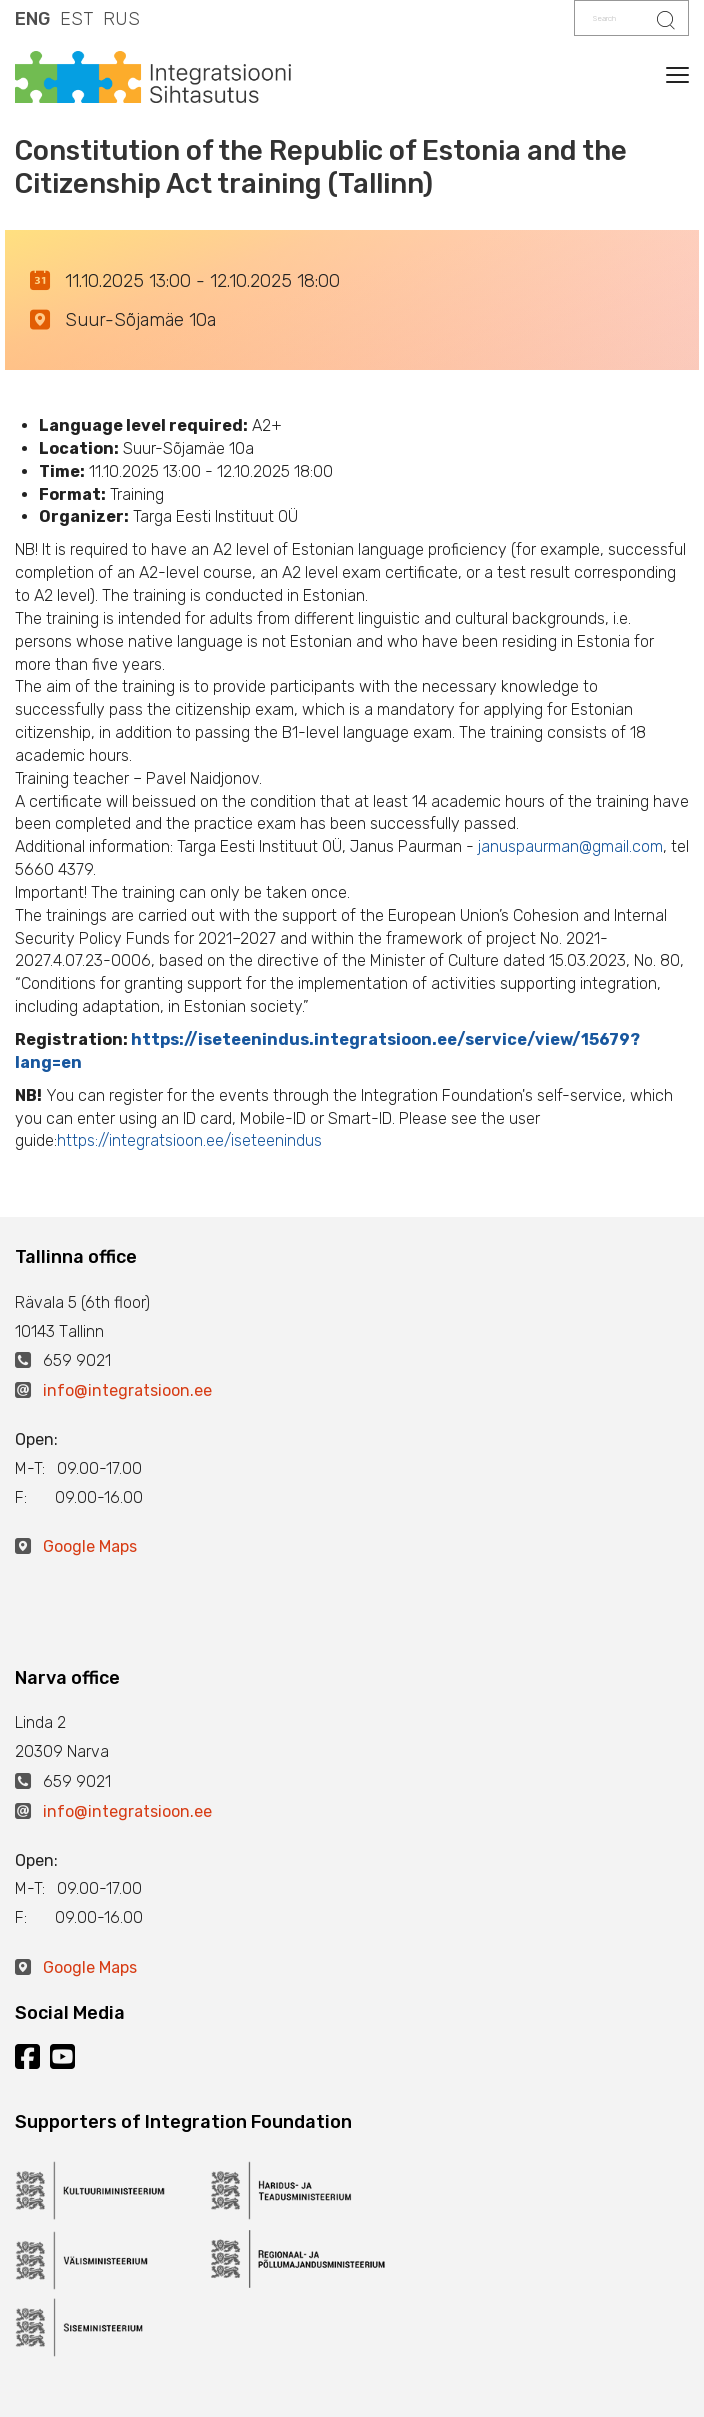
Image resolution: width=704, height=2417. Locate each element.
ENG (32, 19)
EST (76, 19)
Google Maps (90, 1546)
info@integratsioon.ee (127, 1390)
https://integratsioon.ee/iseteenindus (189, 1140)
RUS (121, 19)
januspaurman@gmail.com (570, 846)
